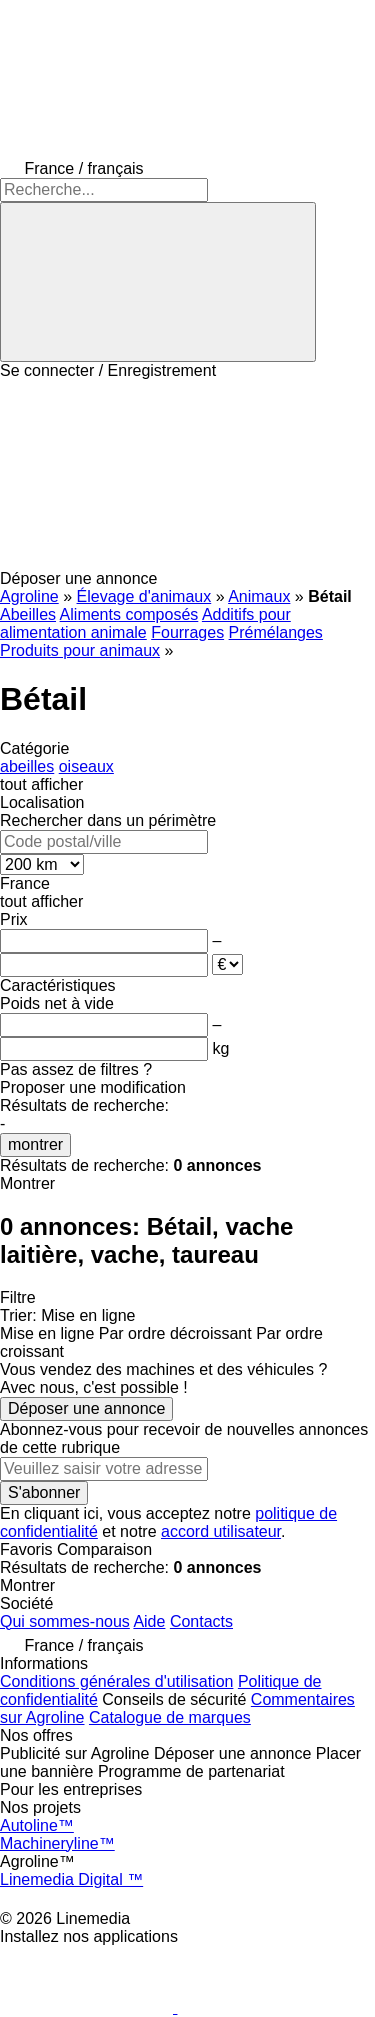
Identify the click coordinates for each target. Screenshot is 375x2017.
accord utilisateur (221, 1531)
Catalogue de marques (170, 1717)
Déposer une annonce (86, 1408)
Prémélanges (276, 632)
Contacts (201, 1621)
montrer (35, 1144)
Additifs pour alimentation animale (145, 623)
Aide (149, 1621)
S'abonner (44, 1492)
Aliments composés (129, 614)
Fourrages (187, 632)
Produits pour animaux (80, 650)
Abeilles (28, 614)
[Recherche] (158, 282)
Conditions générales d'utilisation (116, 1681)
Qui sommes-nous (65, 1621)
